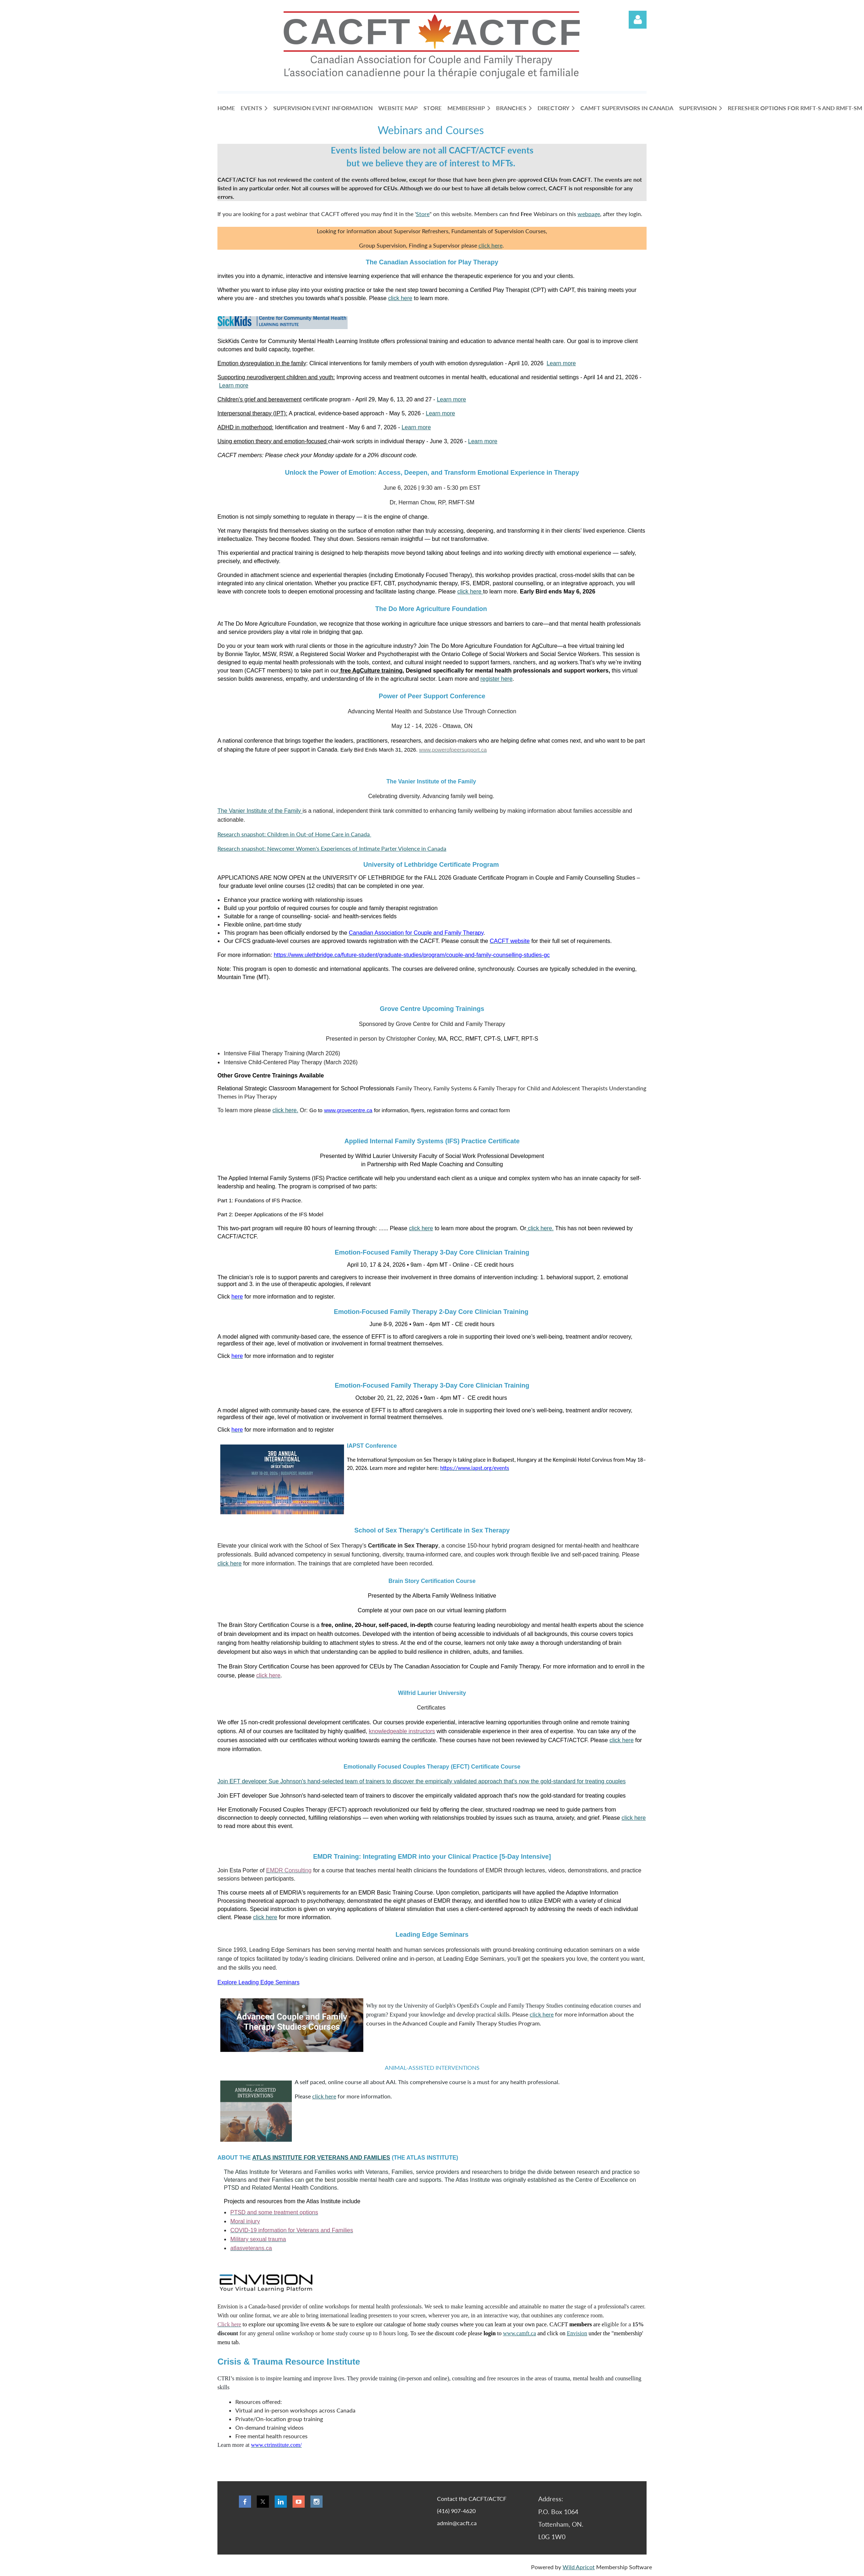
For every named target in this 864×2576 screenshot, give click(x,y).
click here (490, 245)
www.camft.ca (519, 2333)
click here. (285, 1110)
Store (422, 213)
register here (496, 679)
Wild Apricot (579, 2566)
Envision (577, 2333)
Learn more (561, 363)
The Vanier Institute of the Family (260, 811)
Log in (638, 20)
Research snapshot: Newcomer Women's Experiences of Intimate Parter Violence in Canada (331, 848)
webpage (589, 213)
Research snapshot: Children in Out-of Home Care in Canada (294, 834)
